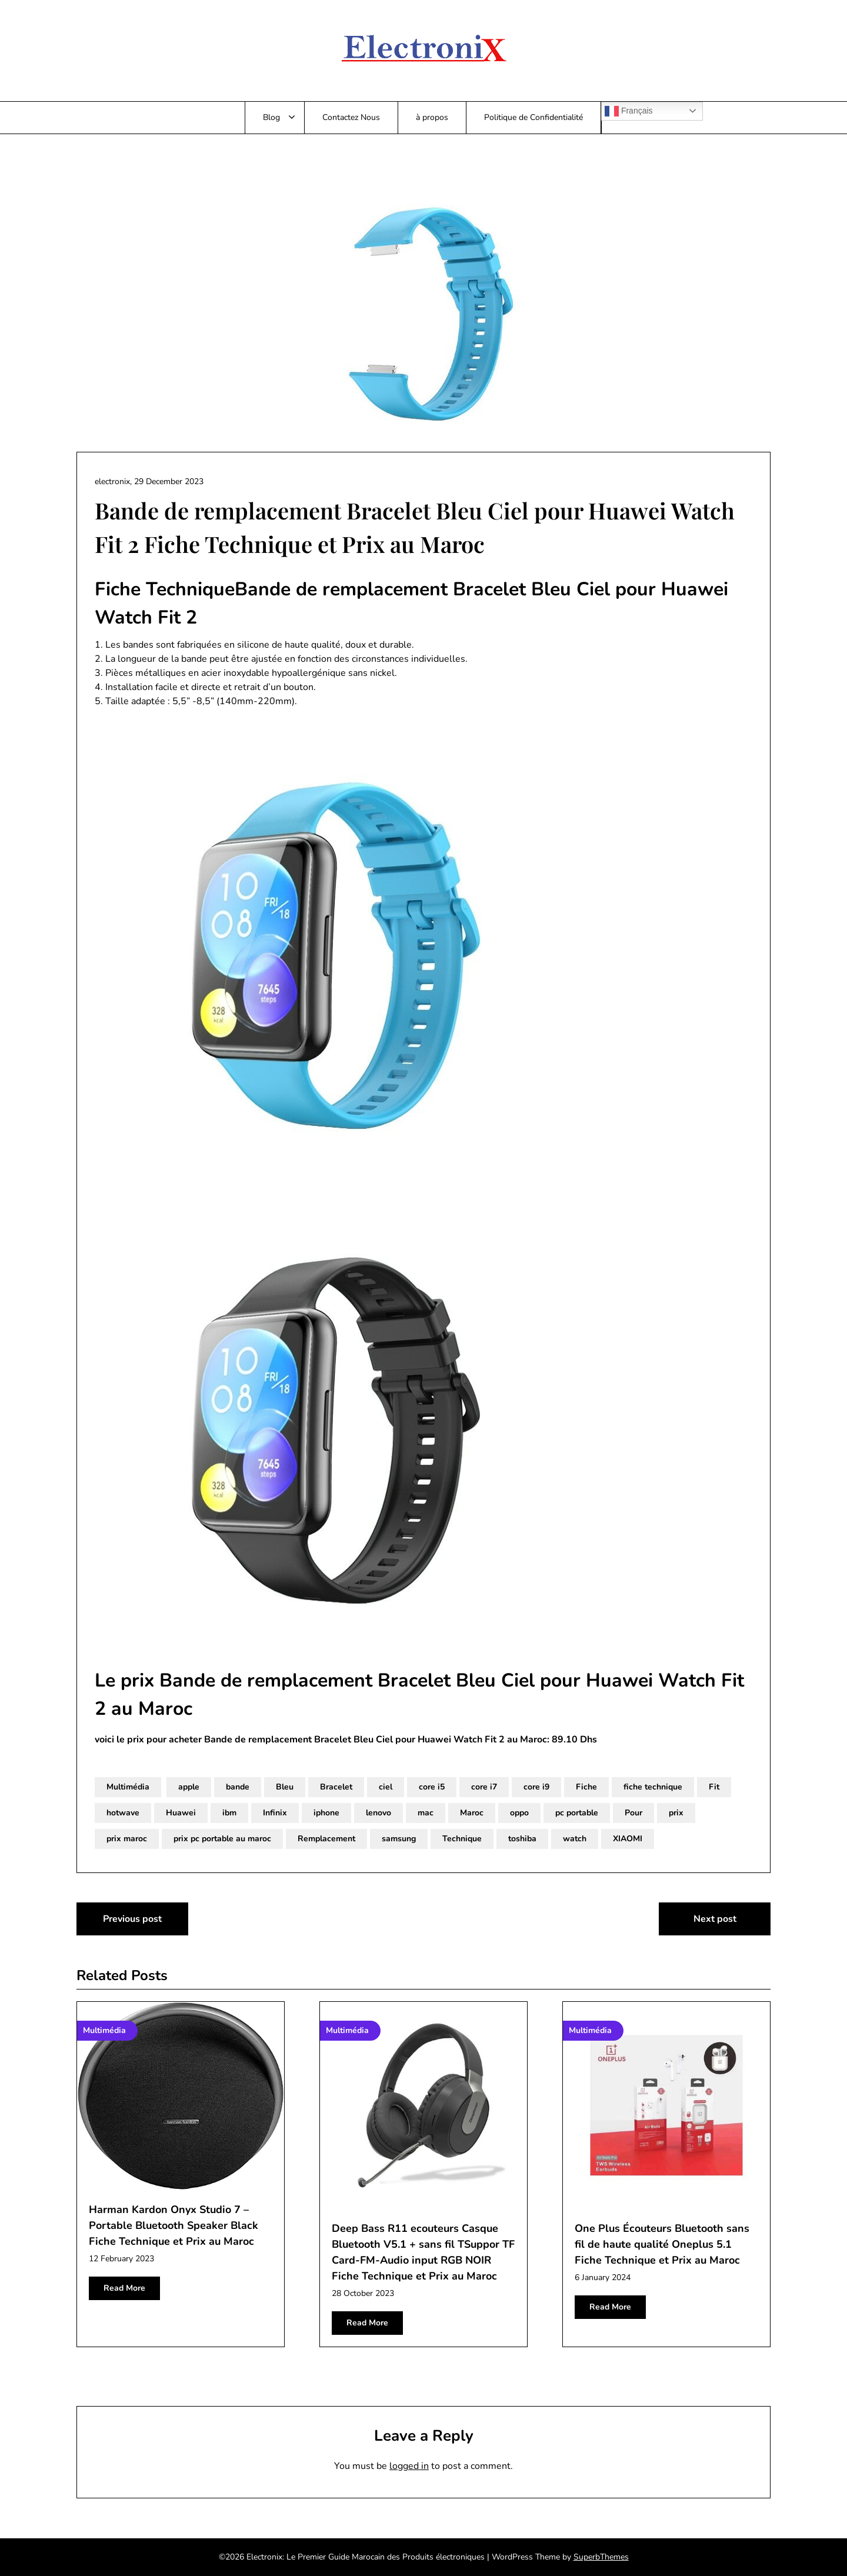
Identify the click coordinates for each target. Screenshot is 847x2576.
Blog (271, 117)
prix (676, 1812)
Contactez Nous (351, 117)
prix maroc (126, 1838)
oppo (519, 1812)
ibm (229, 1812)
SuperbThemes (601, 2556)
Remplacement (326, 1838)
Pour (633, 1812)
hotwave (122, 1812)
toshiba (522, 1838)
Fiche (586, 1786)
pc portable (576, 1812)
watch (574, 1838)
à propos (432, 117)
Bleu (285, 1786)
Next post (714, 1918)
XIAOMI (627, 1838)
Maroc (471, 1812)
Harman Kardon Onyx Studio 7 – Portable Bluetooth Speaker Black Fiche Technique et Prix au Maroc (173, 2225)
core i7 (484, 1786)
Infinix (275, 1812)
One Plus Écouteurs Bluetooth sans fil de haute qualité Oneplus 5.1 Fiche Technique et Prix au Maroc (662, 2244)
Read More (124, 2288)
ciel (385, 1786)
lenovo (378, 1812)
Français (629, 111)
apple (188, 1786)
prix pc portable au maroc (222, 1838)
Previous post (132, 1918)
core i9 (536, 1786)
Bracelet (336, 1786)
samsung (399, 1838)
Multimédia (127, 1786)
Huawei (181, 1812)
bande (237, 1786)
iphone (326, 1812)
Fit (714, 1786)
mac (425, 1812)
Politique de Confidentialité (533, 117)
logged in (409, 2466)
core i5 (432, 1786)
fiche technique (652, 1786)
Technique (462, 1838)
